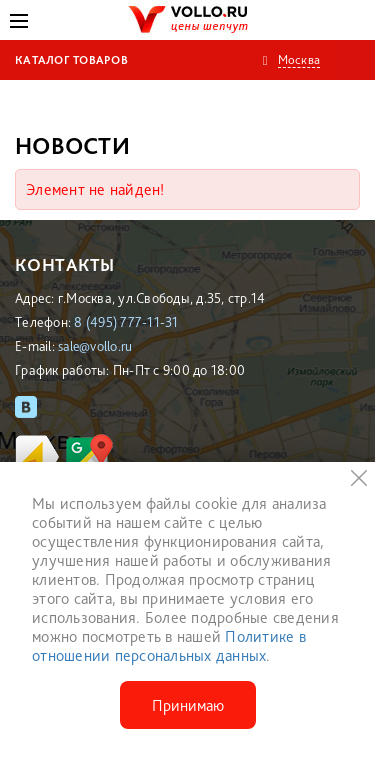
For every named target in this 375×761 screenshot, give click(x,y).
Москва (299, 59)
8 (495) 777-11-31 (126, 322)
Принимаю (188, 705)
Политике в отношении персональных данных (169, 646)
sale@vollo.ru (95, 346)
